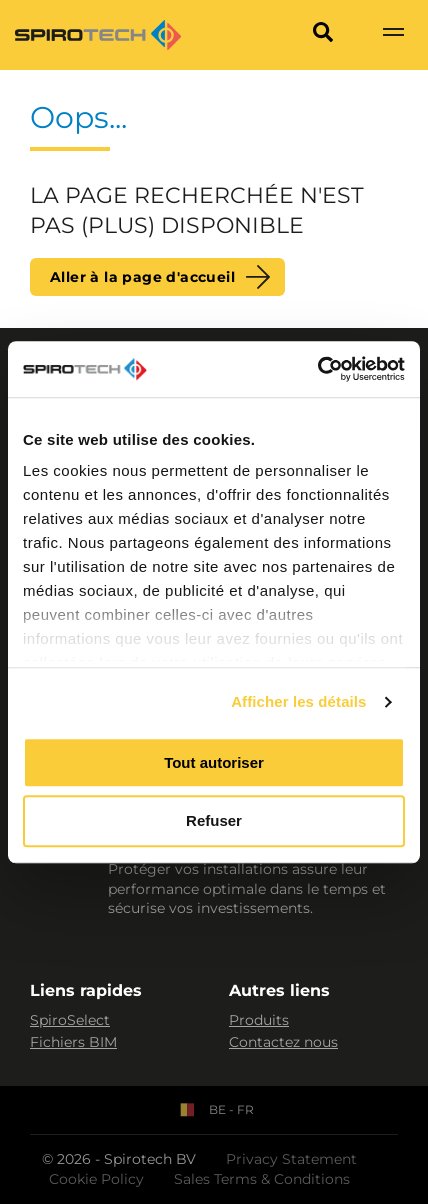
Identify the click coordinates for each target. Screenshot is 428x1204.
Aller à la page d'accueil (142, 277)
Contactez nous (283, 1042)
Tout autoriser (214, 762)
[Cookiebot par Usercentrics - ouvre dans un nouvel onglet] (317, 369)
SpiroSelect (70, 1020)
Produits (259, 1020)
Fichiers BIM (73, 1042)
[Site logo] (98, 35)
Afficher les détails (298, 701)
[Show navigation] (393, 35)
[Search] (323, 35)
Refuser (214, 821)
